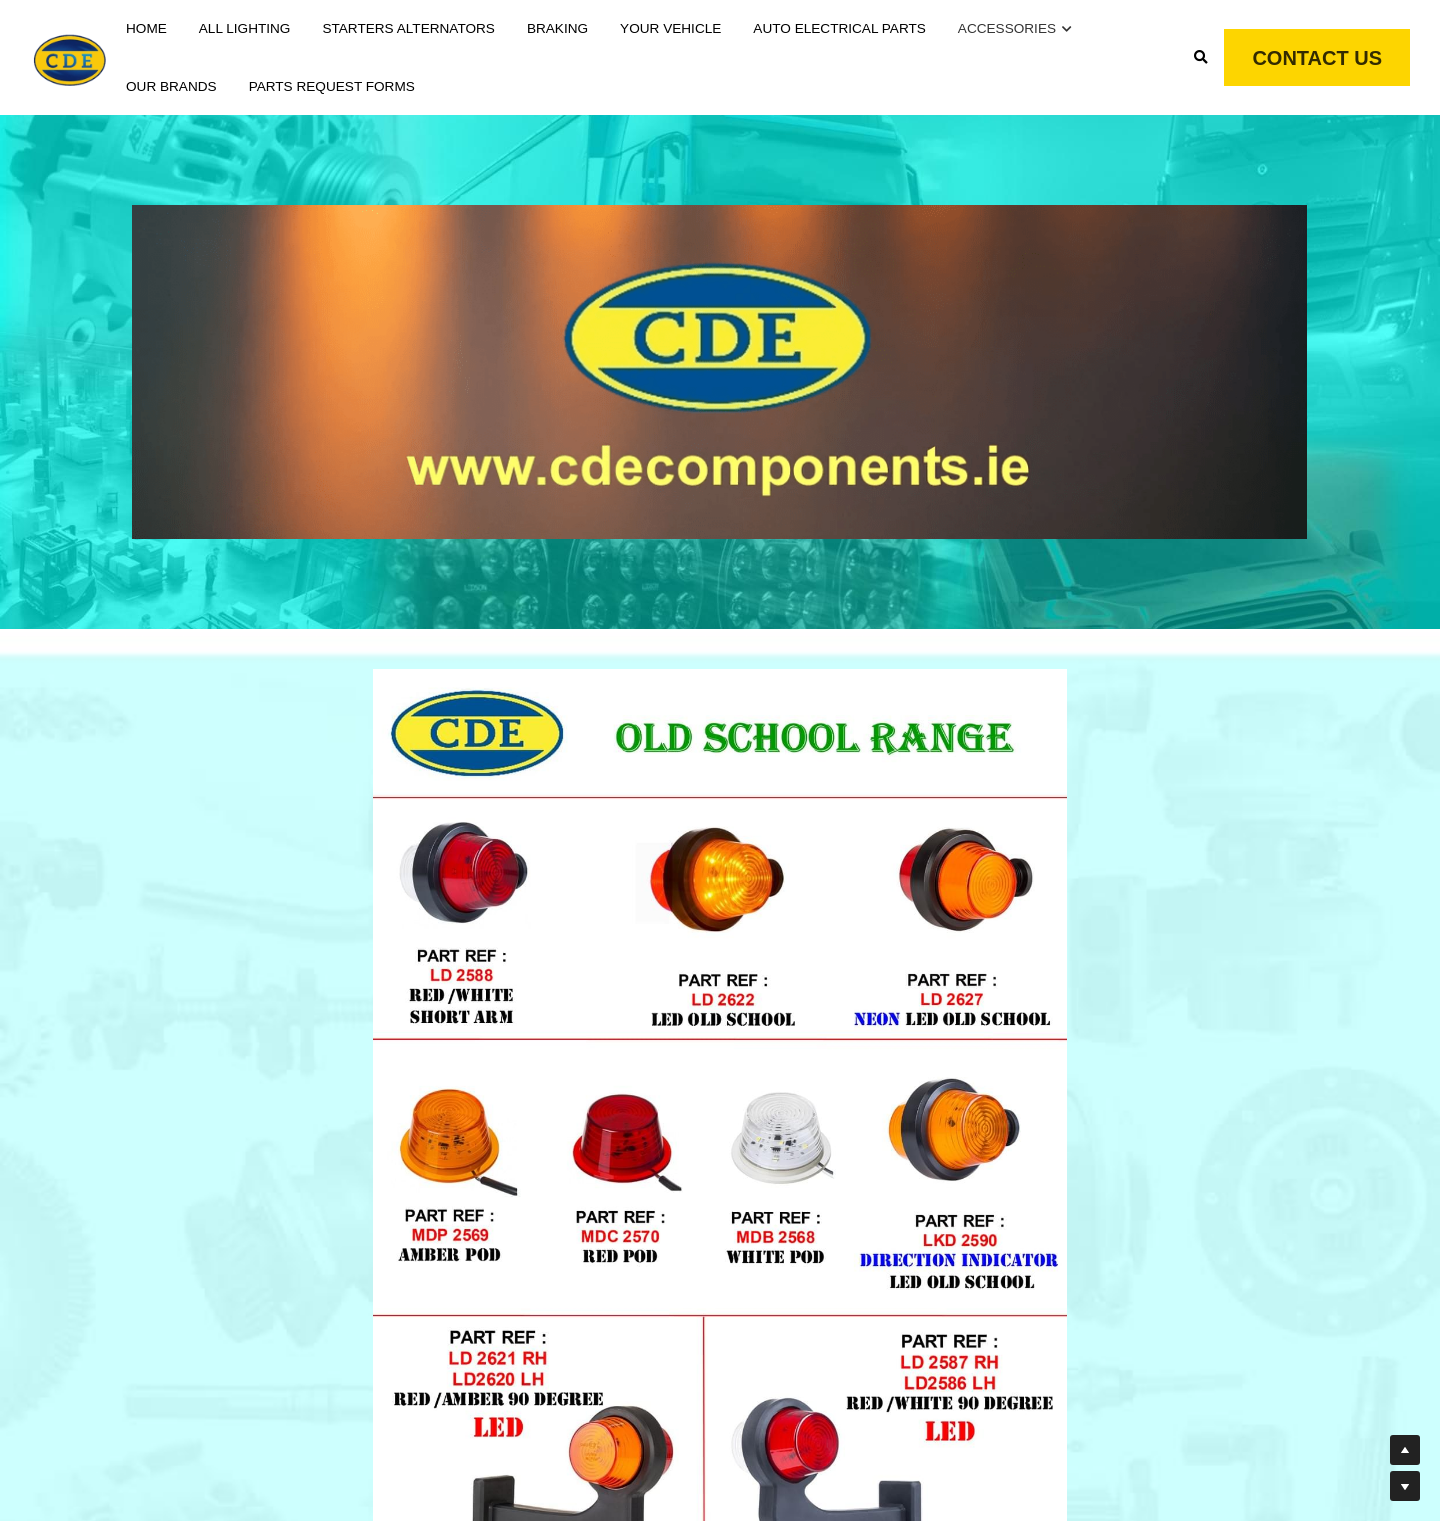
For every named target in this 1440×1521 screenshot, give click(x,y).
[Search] (1201, 58)
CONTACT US (1317, 58)
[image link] (70, 55)
